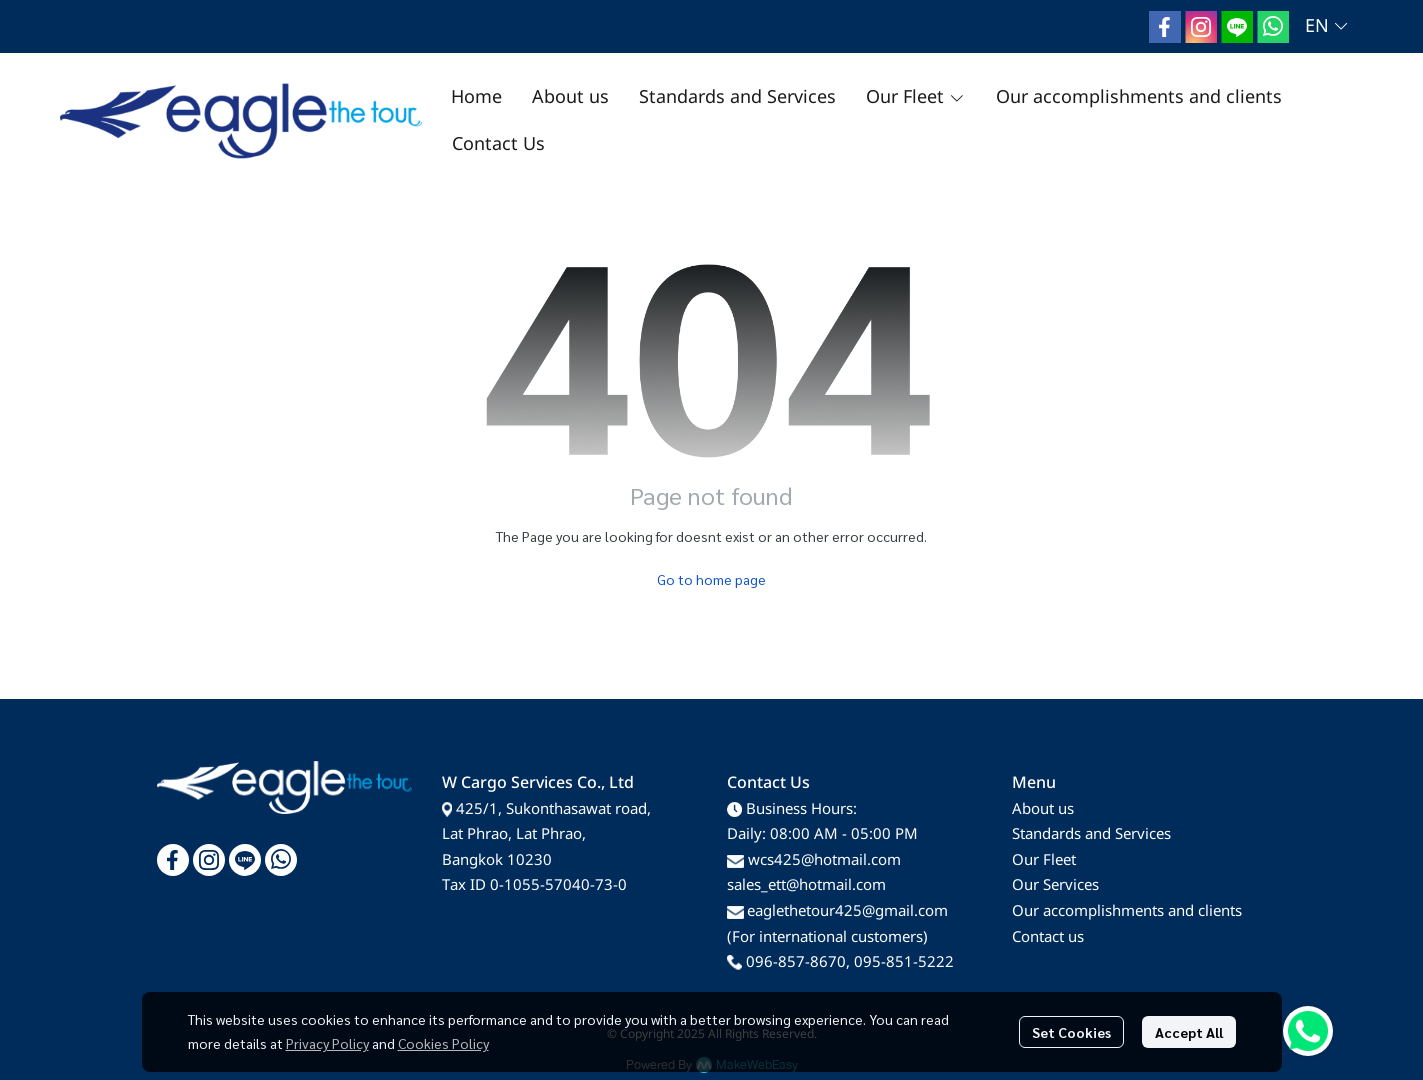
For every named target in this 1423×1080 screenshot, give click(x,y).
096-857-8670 (796, 962)
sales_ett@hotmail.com (806, 885)
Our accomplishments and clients (1127, 911)
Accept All (1189, 1032)
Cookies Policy (443, 1043)
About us (1043, 809)
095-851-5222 (904, 962)
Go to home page (711, 579)
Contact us (1048, 937)
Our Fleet (1044, 860)
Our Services (1055, 885)
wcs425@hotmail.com (824, 860)
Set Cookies (1071, 1032)
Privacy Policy (327, 1043)
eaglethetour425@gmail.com (847, 911)
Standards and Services (1091, 834)
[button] (1326, 26)
